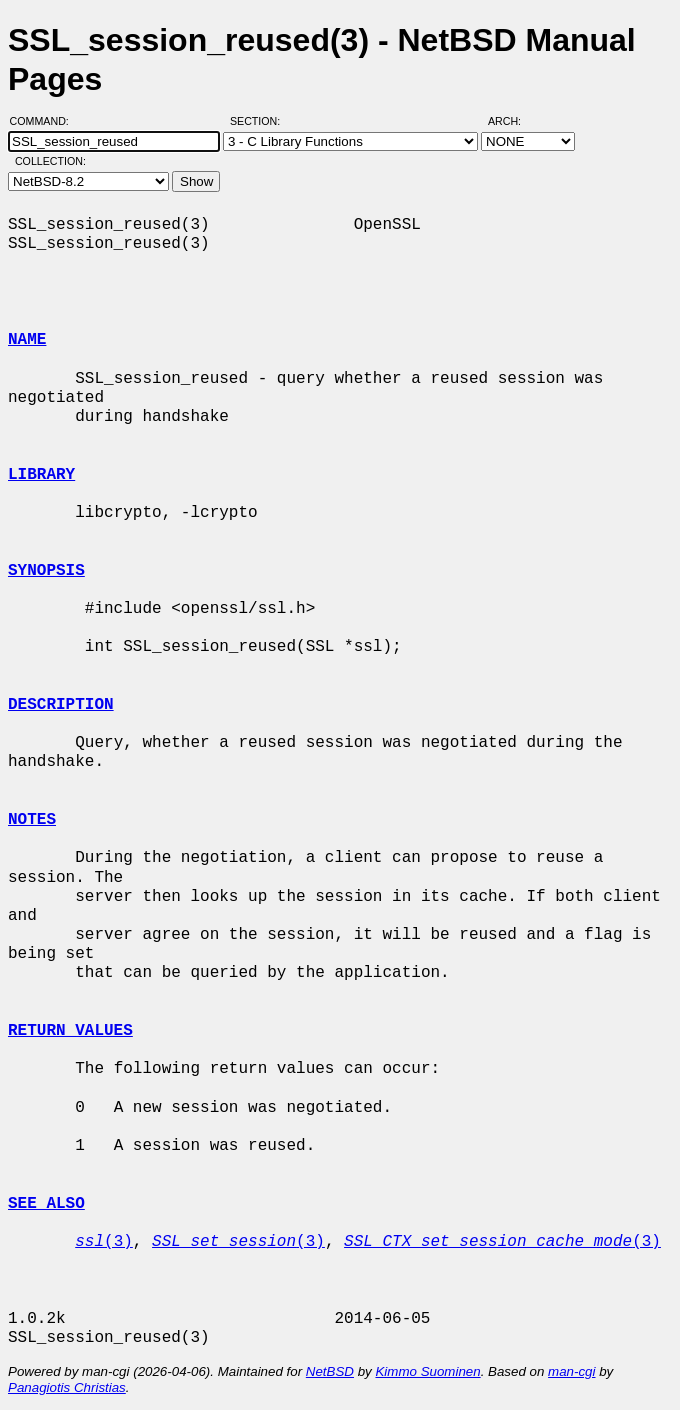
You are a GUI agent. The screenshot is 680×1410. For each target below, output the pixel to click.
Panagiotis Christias (67, 1387)
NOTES (32, 820)
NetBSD (330, 1371)
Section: (259, 121)
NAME (27, 340)
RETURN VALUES (70, 1031)
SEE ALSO (46, 1204)
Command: (45, 121)
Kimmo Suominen (427, 1371)
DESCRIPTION (61, 705)
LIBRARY (41, 475)
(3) (104, 1242)
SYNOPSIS (46, 571)
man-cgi (571, 1371)
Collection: (50, 161)
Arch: (513, 121)
